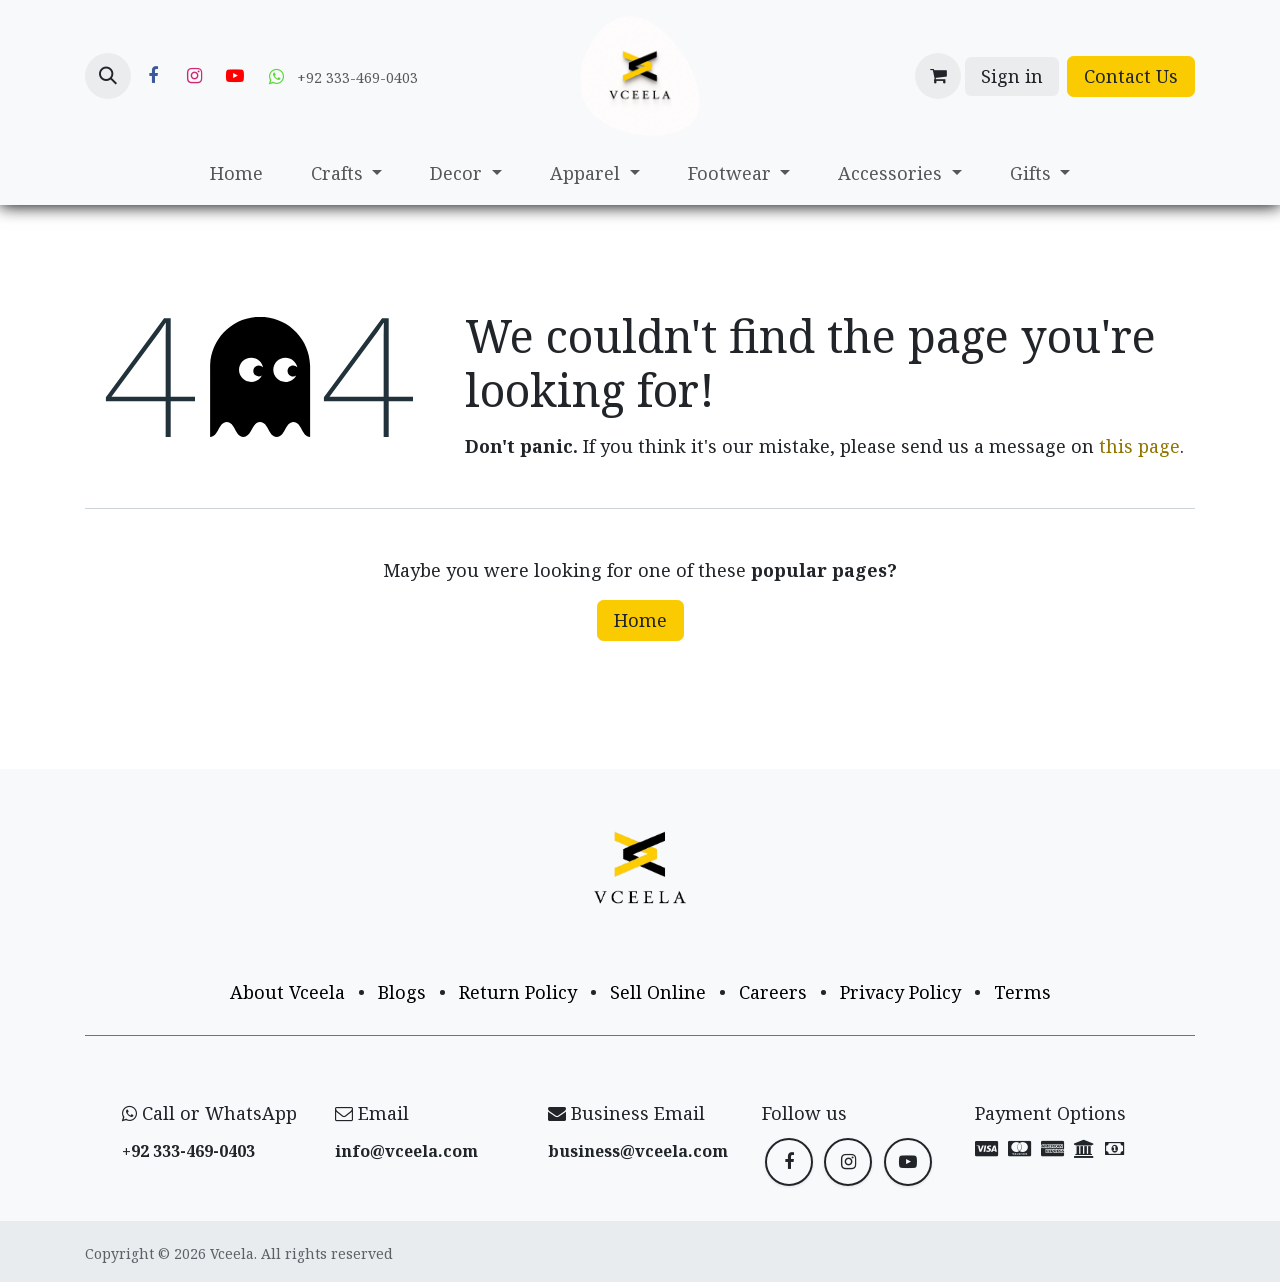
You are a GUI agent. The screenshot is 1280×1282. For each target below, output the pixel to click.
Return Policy (518, 992)
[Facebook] (153, 76)
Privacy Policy (900, 992)
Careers (773, 992)
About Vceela (287, 992)
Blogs (402, 992)
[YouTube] (235, 76)
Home (640, 620)
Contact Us (1131, 76)
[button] (108, 76)
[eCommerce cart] (938, 76)
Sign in (1012, 76)
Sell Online (658, 992)
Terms (1022, 992)
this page (1139, 446)
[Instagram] (194, 76)
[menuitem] (236, 173)
